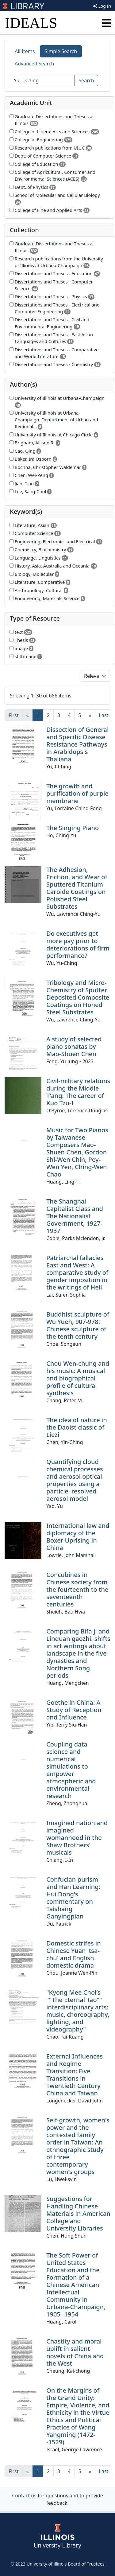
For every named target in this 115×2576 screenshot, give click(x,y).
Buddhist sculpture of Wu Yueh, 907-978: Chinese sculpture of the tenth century (77, 1325)
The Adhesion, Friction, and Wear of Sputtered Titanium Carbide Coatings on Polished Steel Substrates (76, 888)
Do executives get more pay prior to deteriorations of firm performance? (77, 944)
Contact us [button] (24, 2495)
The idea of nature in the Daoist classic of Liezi (76, 1427)
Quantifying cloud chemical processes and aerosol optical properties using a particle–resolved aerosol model (74, 1480)
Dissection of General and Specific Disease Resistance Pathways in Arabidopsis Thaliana (77, 744)
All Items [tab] (25, 51)
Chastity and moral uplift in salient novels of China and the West (75, 2352)
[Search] (42, 80)
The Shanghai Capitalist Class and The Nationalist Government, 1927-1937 (74, 1216)
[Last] (104, 715)
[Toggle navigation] (106, 23)
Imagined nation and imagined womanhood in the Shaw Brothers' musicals (77, 1837)
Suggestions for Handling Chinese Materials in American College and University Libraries (78, 2213)
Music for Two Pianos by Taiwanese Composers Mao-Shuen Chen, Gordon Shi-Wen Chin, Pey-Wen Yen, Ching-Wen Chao (77, 1152)
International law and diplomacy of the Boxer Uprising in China (77, 1536)
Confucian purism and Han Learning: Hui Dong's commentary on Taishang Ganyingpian (73, 1897)
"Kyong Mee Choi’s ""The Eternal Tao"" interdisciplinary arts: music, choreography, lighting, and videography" (77, 2010)
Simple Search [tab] (61, 51)
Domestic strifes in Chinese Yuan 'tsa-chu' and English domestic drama (73, 1954)
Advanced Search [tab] (34, 63)
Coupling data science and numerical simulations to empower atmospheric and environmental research (71, 1770)
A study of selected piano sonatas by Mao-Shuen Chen (74, 1046)
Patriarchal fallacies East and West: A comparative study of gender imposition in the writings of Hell (77, 1272)
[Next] (90, 715)
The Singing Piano (72, 828)
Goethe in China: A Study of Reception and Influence (74, 1709)
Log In (102, 6)
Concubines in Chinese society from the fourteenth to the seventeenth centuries (77, 1589)
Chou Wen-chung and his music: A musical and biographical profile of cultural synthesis (77, 1378)
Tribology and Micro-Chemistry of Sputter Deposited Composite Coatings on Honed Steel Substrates (77, 997)
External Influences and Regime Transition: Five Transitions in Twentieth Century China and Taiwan (74, 2074)
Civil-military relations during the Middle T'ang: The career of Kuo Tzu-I (78, 1092)
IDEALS (31, 23)
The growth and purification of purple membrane (77, 793)
